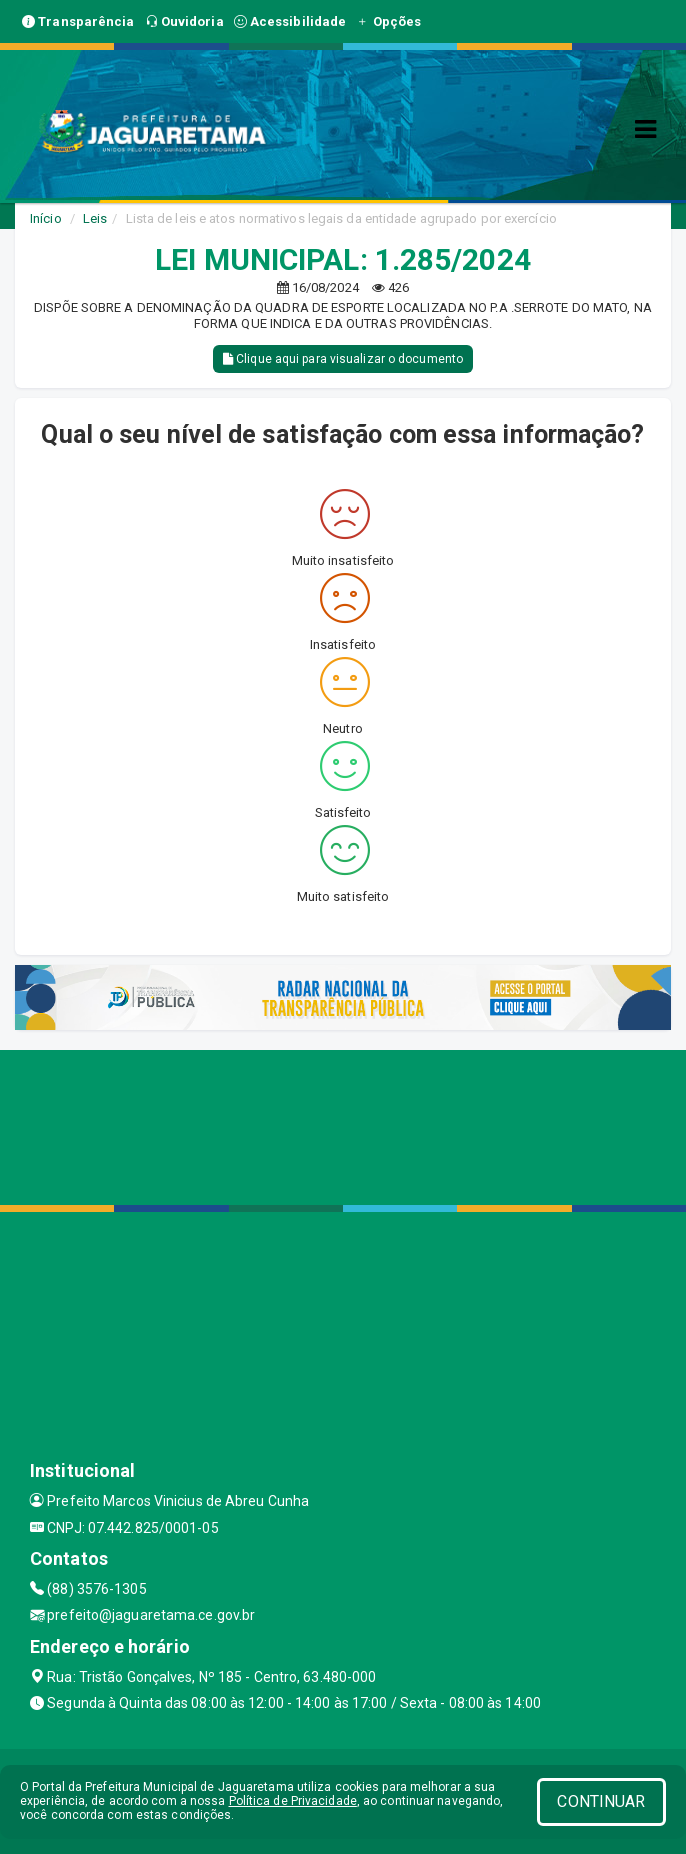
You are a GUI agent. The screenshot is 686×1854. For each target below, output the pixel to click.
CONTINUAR (601, 1801)
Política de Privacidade (293, 1801)
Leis (95, 218)
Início (46, 218)
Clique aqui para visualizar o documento (343, 359)
